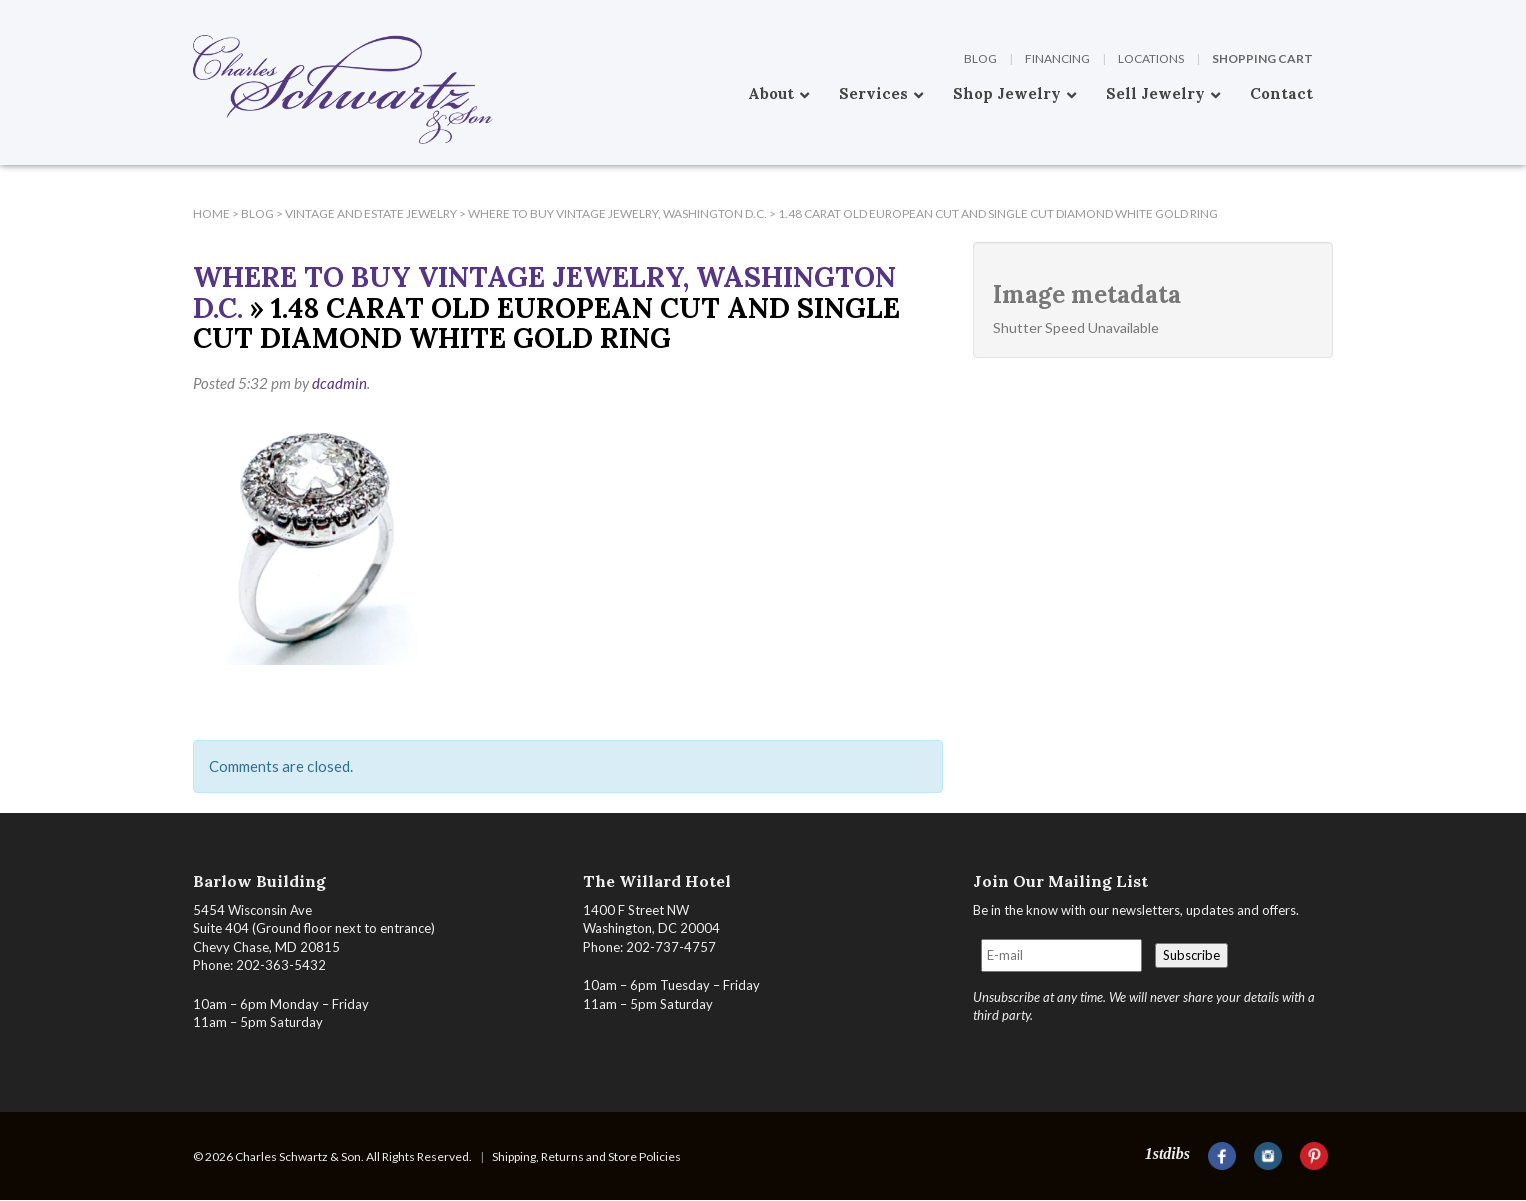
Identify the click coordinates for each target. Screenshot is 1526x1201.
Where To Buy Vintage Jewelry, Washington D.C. (544, 292)
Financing (1057, 58)
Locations (1151, 58)
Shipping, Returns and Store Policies (586, 1156)
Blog (980, 58)
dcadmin (339, 383)
